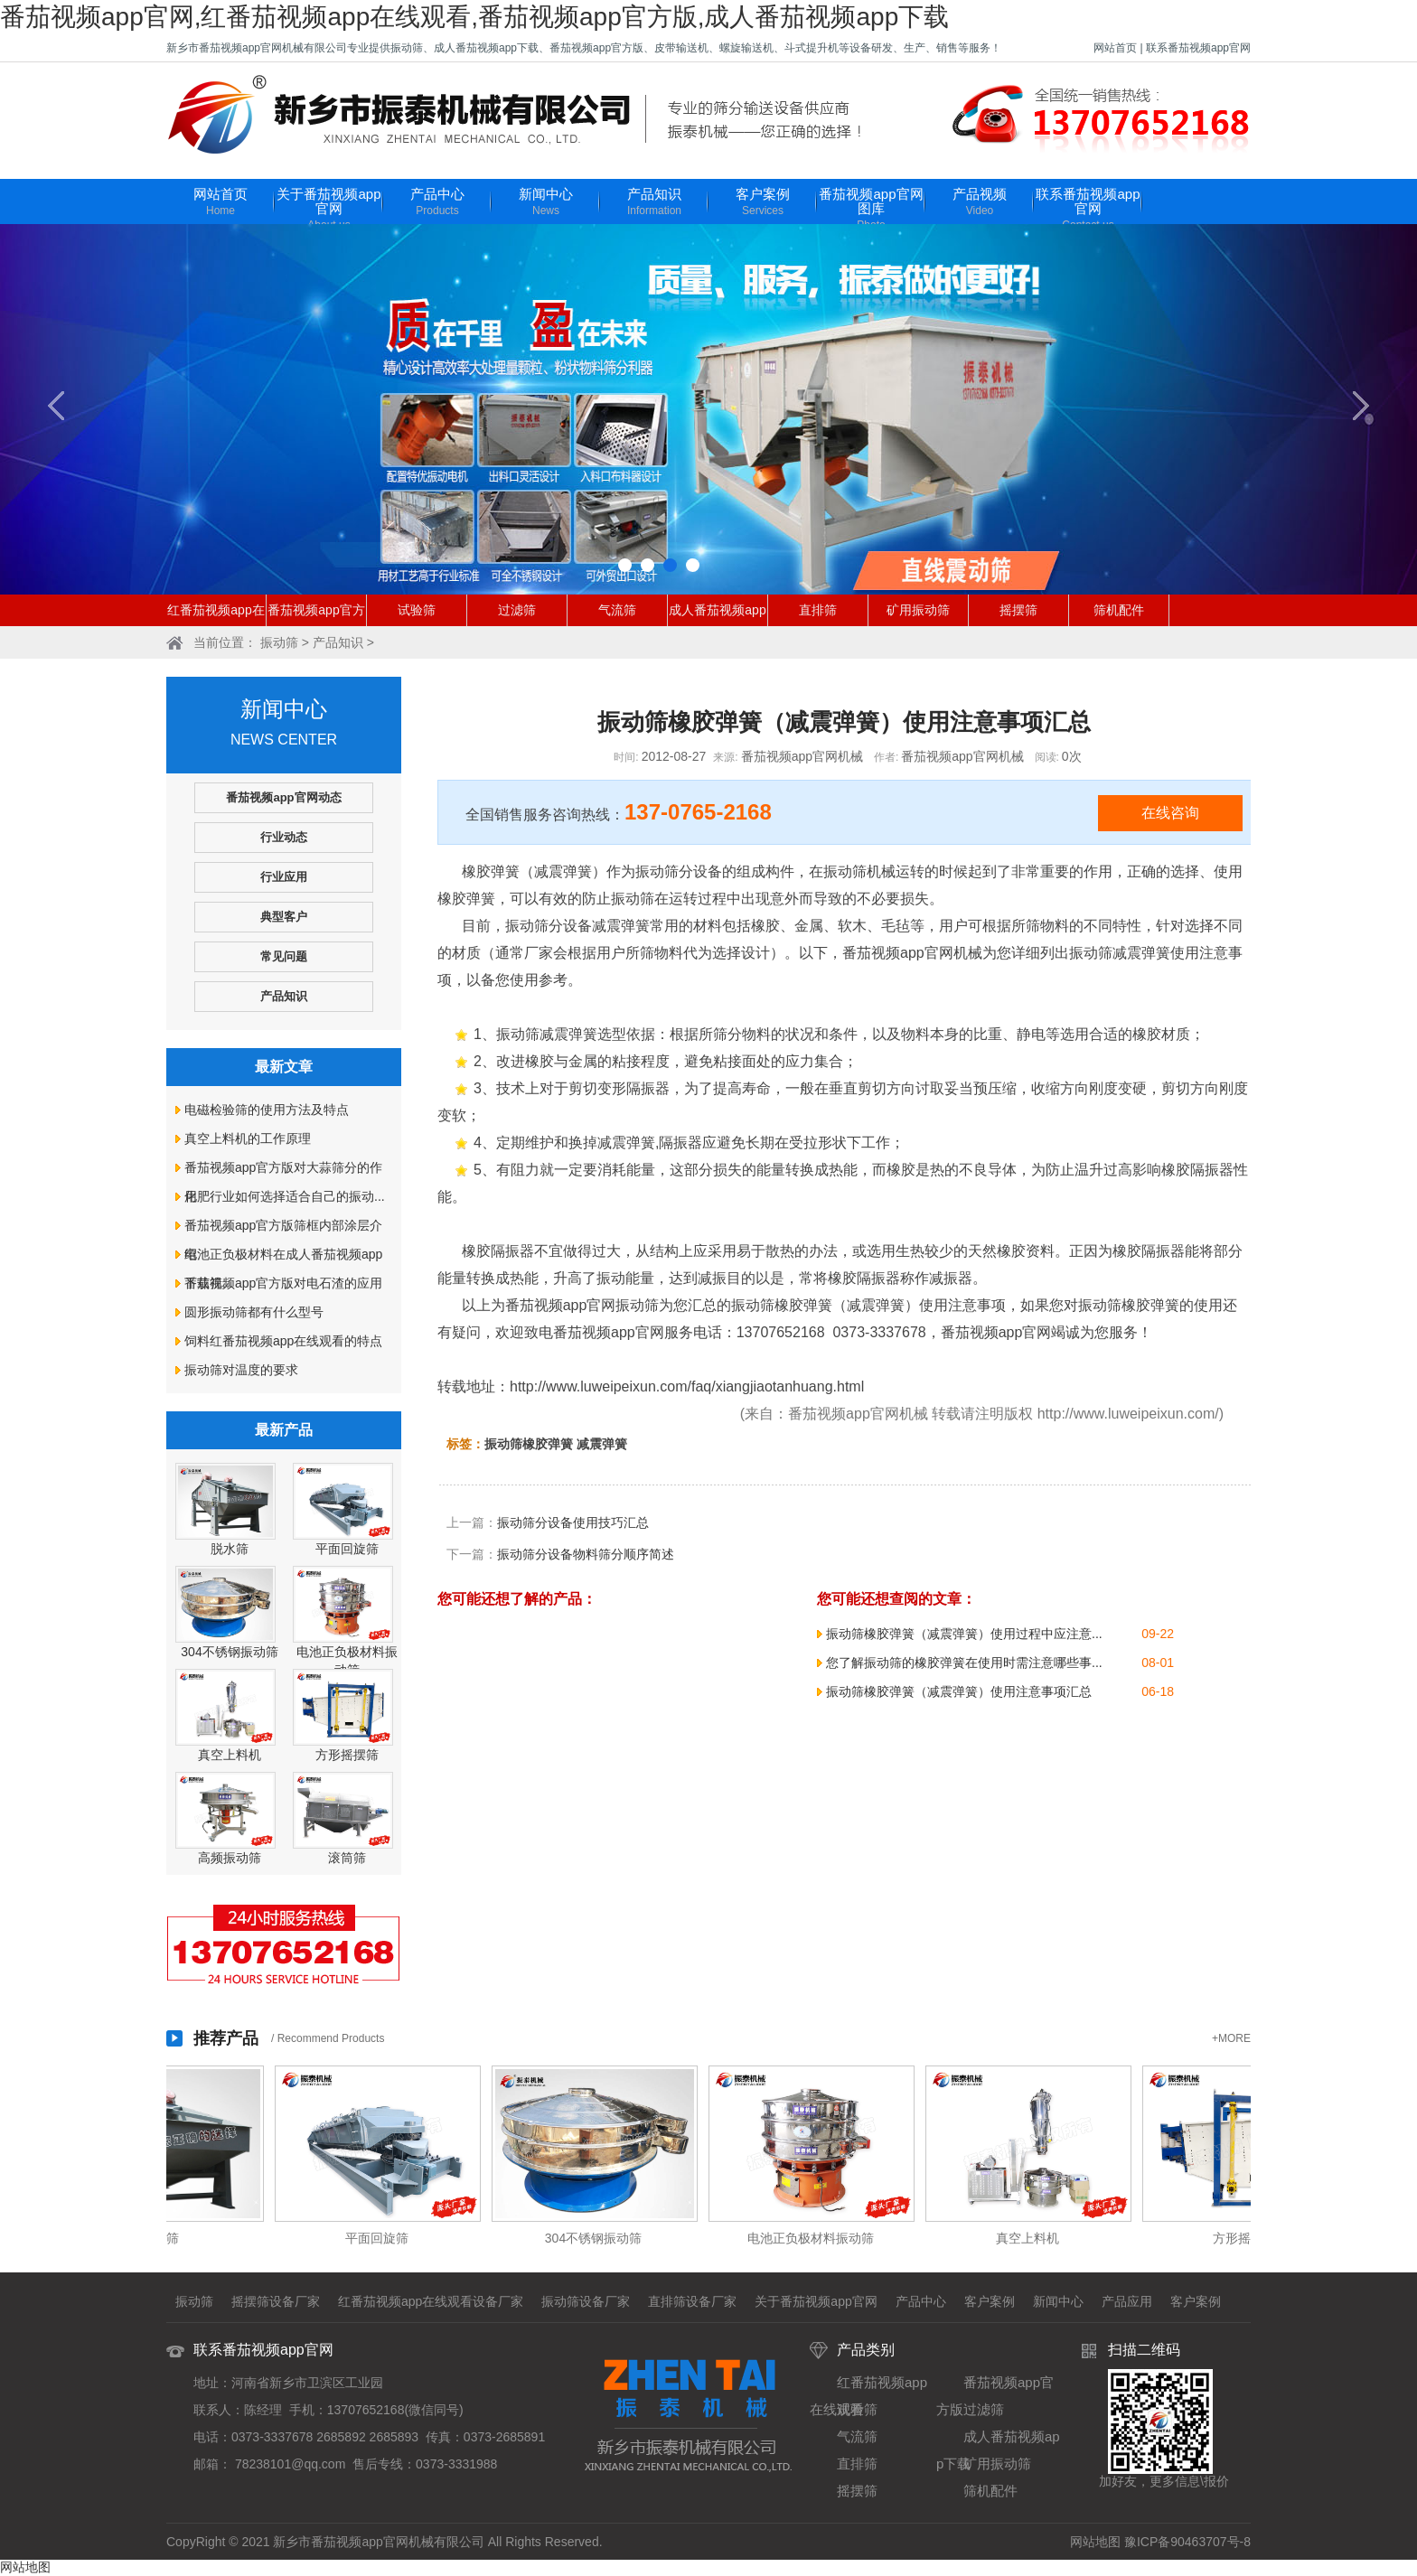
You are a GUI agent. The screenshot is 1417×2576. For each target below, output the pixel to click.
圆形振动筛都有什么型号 (254, 1312)
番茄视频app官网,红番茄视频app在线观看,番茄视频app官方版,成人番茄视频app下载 (474, 17)
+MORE (1231, 2038)
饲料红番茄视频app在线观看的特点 (283, 1341)
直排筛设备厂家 (692, 2301)
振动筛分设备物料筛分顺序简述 (585, 1554)
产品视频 (979, 203)
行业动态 (283, 837)
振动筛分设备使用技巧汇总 (573, 1522)
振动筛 (279, 642)
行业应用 (283, 877)
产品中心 (437, 203)
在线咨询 (1170, 812)
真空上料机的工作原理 (247, 1138)
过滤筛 (517, 610)
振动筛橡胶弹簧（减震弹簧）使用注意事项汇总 (959, 1691)
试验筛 (417, 610)
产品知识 (654, 203)
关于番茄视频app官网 (329, 210)
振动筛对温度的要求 (241, 1370)
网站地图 (1095, 2541)
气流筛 (617, 610)
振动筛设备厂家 (585, 2301)
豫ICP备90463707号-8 (1187, 2541)
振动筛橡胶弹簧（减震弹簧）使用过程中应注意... (964, 1633)
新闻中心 (546, 203)
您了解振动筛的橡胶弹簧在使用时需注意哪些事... (964, 1662)
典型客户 (283, 916)
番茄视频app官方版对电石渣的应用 (283, 1283)
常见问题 (283, 956)
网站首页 (1115, 48)
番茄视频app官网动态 (283, 797)
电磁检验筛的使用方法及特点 (266, 1109)
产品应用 (1127, 2301)
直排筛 (818, 610)
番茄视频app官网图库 (871, 210)
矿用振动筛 (918, 610)
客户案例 (762, 203)
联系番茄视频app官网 (1198, 48)
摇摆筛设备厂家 (275, 2301)
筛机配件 (1118, 610)
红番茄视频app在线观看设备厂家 (430, 2301)
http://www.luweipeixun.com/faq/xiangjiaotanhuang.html (687, 1386)
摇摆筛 (1018, 610)
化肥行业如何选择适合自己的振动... (284, 1196)
